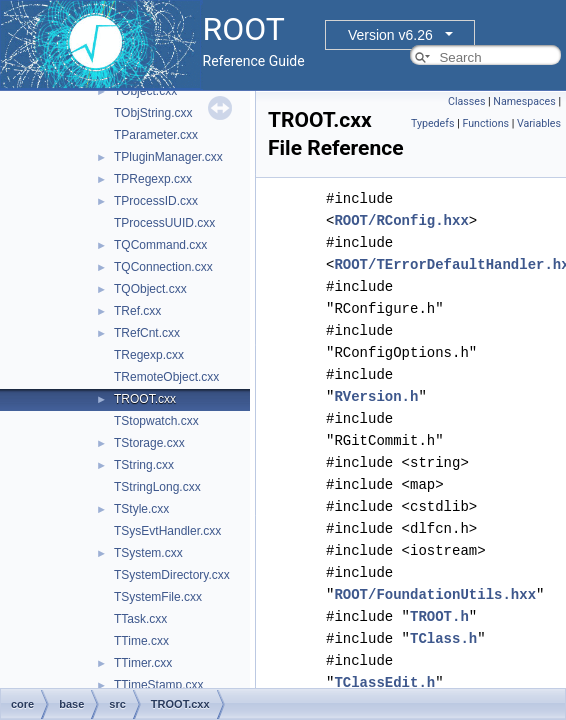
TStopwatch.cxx (156, 421)
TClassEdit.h (384, 682)
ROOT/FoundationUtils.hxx (435, 594)
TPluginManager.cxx (168, 157)
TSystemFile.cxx (158, 597)
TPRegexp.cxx (153, 179)
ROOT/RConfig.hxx (401, 220)
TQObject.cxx (150, 289)
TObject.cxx (145, 91)
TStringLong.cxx (157, 487)
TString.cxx (144, 465)
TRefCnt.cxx (147, 333)
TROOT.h (439, 616)
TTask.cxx (140, 619)
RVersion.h (376, 396)
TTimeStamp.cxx (159, 685)
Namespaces (524, 101)
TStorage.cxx (149, 443)
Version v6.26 (390, 35)
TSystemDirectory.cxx (172, 575)
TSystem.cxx (148, 553)
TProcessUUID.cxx (164, 223)
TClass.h (443, 638)
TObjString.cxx (153, 113)
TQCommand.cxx (160, 245)
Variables (539, 123)
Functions (485, 123)
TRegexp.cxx (149, 355)
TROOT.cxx (145, 399)
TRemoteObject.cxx (166, 377)
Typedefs (433, 123)
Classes (466, 101)
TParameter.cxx (156, 135)
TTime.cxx (141, 641)
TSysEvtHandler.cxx (167, 531)
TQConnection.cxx (163, 267)
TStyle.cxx (141, 509)
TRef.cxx (137, 311)
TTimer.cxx (143, 663)
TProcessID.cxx (156, 201)
